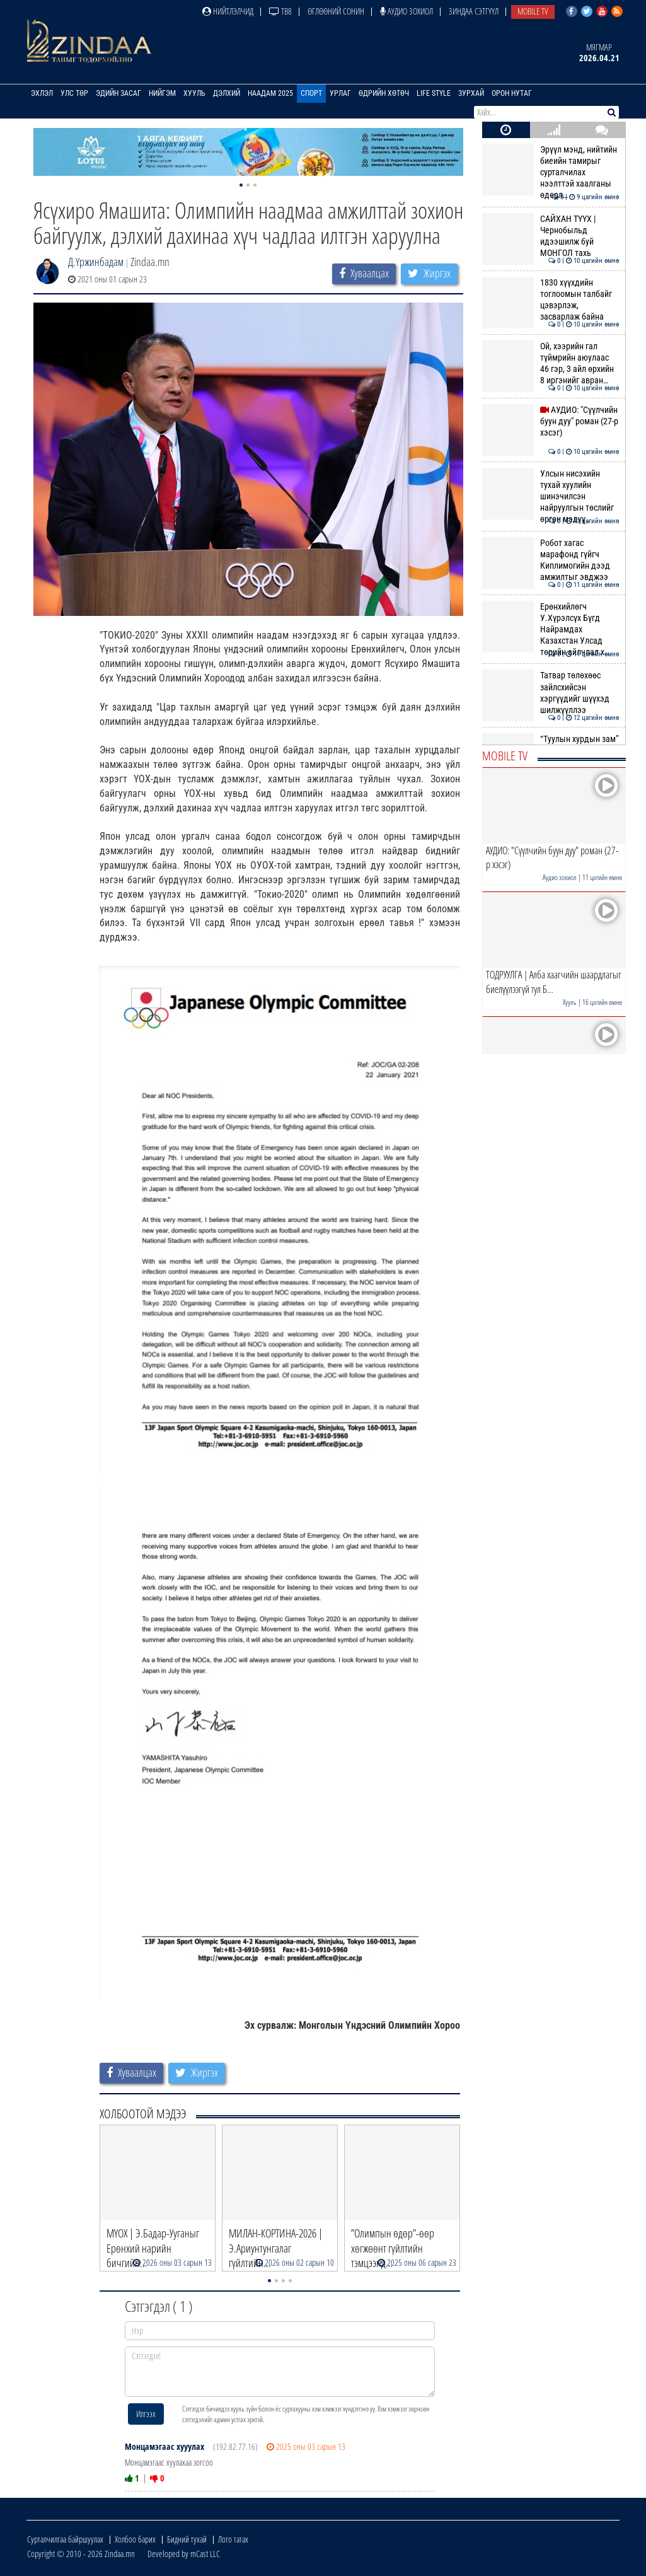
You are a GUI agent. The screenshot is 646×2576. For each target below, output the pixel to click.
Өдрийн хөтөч (384, 93)
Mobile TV (532, 11)
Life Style (434, 93)
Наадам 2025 (270, 93)
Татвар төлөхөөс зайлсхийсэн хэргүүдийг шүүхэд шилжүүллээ (550, 693)
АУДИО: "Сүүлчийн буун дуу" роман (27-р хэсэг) (550, 421)
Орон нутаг (512, 93)
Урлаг (340, 93)
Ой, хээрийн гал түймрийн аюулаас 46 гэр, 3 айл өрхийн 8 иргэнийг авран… (550, 363)
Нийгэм (162, 93)
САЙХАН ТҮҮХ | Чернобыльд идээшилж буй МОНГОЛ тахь (550, 236)
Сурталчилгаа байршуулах (65, 2539)
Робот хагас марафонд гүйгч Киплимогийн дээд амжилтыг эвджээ (550, 560)
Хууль (194, 93)
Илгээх (146, 2414)
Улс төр (74, 93)
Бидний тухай (187, 2539)
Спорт (311, 93)
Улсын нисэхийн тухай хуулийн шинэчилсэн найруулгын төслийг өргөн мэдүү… (550, 496)
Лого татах (233, 2539)
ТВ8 (280, 11)
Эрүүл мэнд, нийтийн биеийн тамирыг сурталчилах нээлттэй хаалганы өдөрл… (550, 172)
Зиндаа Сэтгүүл (474, 11)
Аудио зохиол (406, 11)
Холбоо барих (135, 2539)
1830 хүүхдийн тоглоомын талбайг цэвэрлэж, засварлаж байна (550, 300)
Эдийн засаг (118, 93)
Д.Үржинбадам (96, 261)
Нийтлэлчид (227, 11)
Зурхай (471, 93)
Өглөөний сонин (336, 11)
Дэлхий (226, 93)
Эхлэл (42, 93)
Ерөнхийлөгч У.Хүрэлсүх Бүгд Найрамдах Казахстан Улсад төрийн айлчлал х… (550, 629)
